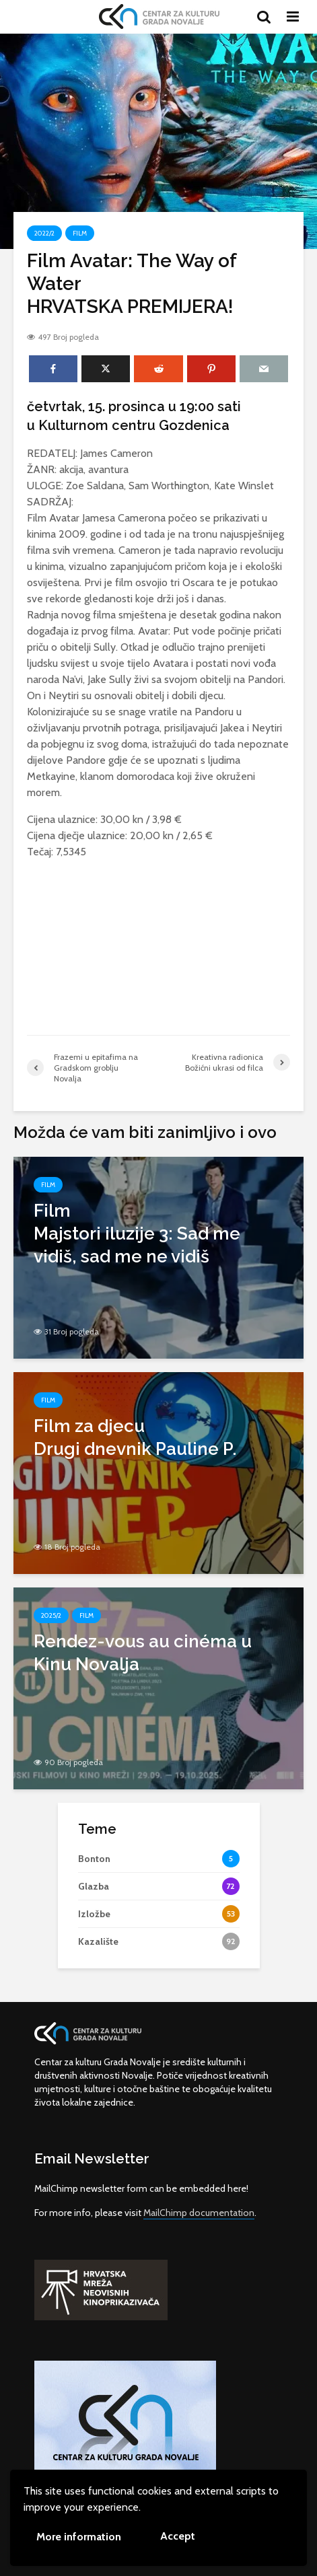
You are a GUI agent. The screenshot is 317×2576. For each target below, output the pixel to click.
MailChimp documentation (198, 2213)
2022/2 (44, 233)
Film (80, 233)
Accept (177, 2536)
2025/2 (51, 1615)
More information (78, 2536)
